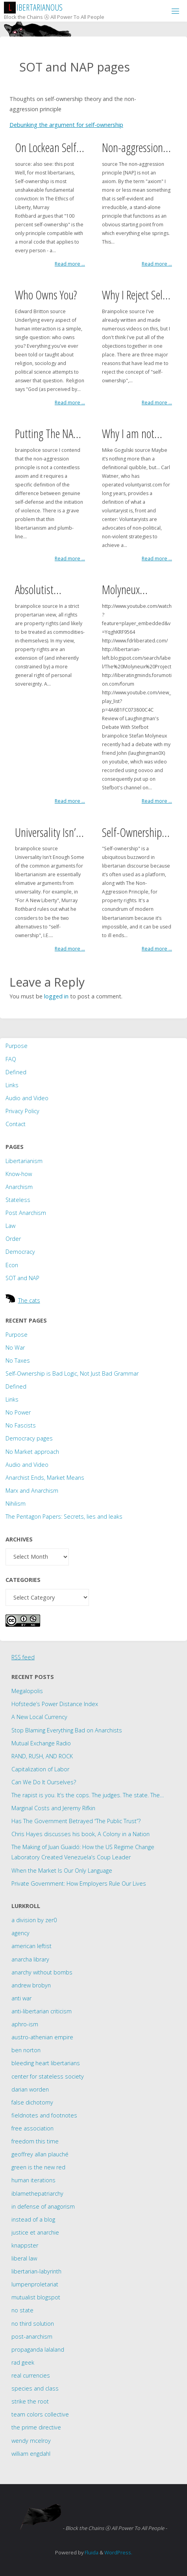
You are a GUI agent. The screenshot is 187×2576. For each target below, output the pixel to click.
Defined (16, 1072)
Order (13, 1238)
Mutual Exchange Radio (41, 1743)
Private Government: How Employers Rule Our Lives (78, 1883)
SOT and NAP (22, 1278)
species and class (35, 2388)
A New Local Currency (39, 1717)
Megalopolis (27, 1691)
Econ (12, 1265)
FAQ (11, 1059)
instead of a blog (33, 2219)
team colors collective (40, 2414)
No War (15, 1347)
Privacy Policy (22, 1111)
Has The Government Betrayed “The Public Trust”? (76, 1821)
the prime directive (36, 2427)
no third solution (32, 2323)
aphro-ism (24, 2024)
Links (12, 1085)
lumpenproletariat (34, 2284)
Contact (16, 1124)
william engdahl (30, 2453)
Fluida (90, 2552)
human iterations (33, 2180)
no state (22, 2310)
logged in (56, 996)
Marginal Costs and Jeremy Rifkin (53, 1808)
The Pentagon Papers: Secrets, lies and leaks (64, 1516)
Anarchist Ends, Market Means (45, 1477)
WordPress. (118, 2552)
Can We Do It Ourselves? (43, 1782)
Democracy (20, 1251)
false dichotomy (32, 2102)
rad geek (22, 2362)
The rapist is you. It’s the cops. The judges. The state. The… (87, 1795)
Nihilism (16, 1503)
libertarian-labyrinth (36, 2271)
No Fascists (21, 1425)
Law (10, 1225)
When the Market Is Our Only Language (61, 1870)
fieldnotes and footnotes (44, 2115)
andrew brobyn (31, 1985)
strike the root (30, 2401)
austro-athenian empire (42, 2037)
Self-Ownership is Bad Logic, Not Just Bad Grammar (72, 1373)
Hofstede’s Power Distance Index (54, 1704)
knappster (24, 2245)
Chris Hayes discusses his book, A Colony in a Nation (80, 1834)
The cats (29, 1300)
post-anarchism (31, 2336)
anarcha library (30, 1959)
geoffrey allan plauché (40, 2154)
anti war (21, 1998)
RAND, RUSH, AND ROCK (42, 1756)
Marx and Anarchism (32, 1490)
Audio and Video (27, 1098)
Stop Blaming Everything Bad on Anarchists (66, 1730)
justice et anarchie (35, 2232)
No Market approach (32, 1451)
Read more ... (70, 264)
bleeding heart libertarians (45, 2063)
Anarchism (19, 1187)
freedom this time (35, 2141)
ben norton (26, 2050)
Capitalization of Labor (40, 1769)
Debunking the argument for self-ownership (66, 124)
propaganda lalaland (37, 2349)
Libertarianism (24, 1161)
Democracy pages (29, 1438)
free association (32, 2128)
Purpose (17, 1045)
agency (20, 1933)
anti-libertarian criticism (41, 2011)
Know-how (19, 1174)
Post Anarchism (26, 1212)
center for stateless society (47, 2076)
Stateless (18, 1200)
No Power (18, 1412)
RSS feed (23, 1657)
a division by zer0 (34, 1920)
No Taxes (18, 1360)
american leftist (31, 1946)
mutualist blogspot (35, 2297)
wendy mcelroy (31, 2440)
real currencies (30, 2375)
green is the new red (38, 2167)
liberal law (24, 2258)
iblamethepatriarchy (37, 2193)
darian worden (30, 2089)
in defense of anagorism (43, 2206)
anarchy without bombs (41, 1972)
